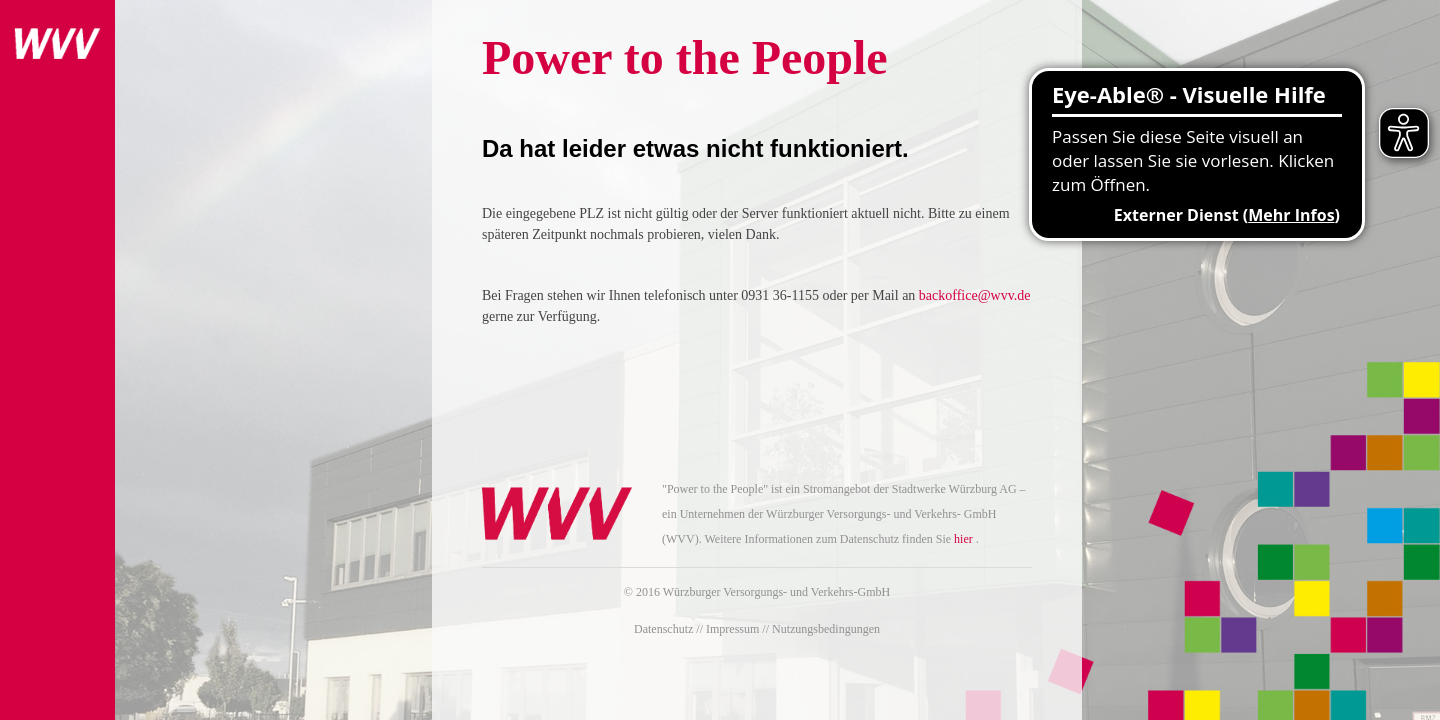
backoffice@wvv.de (975, 295)
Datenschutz (663, 629)
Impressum (732, 629)
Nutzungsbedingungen (826, 629)
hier (963, 539)
